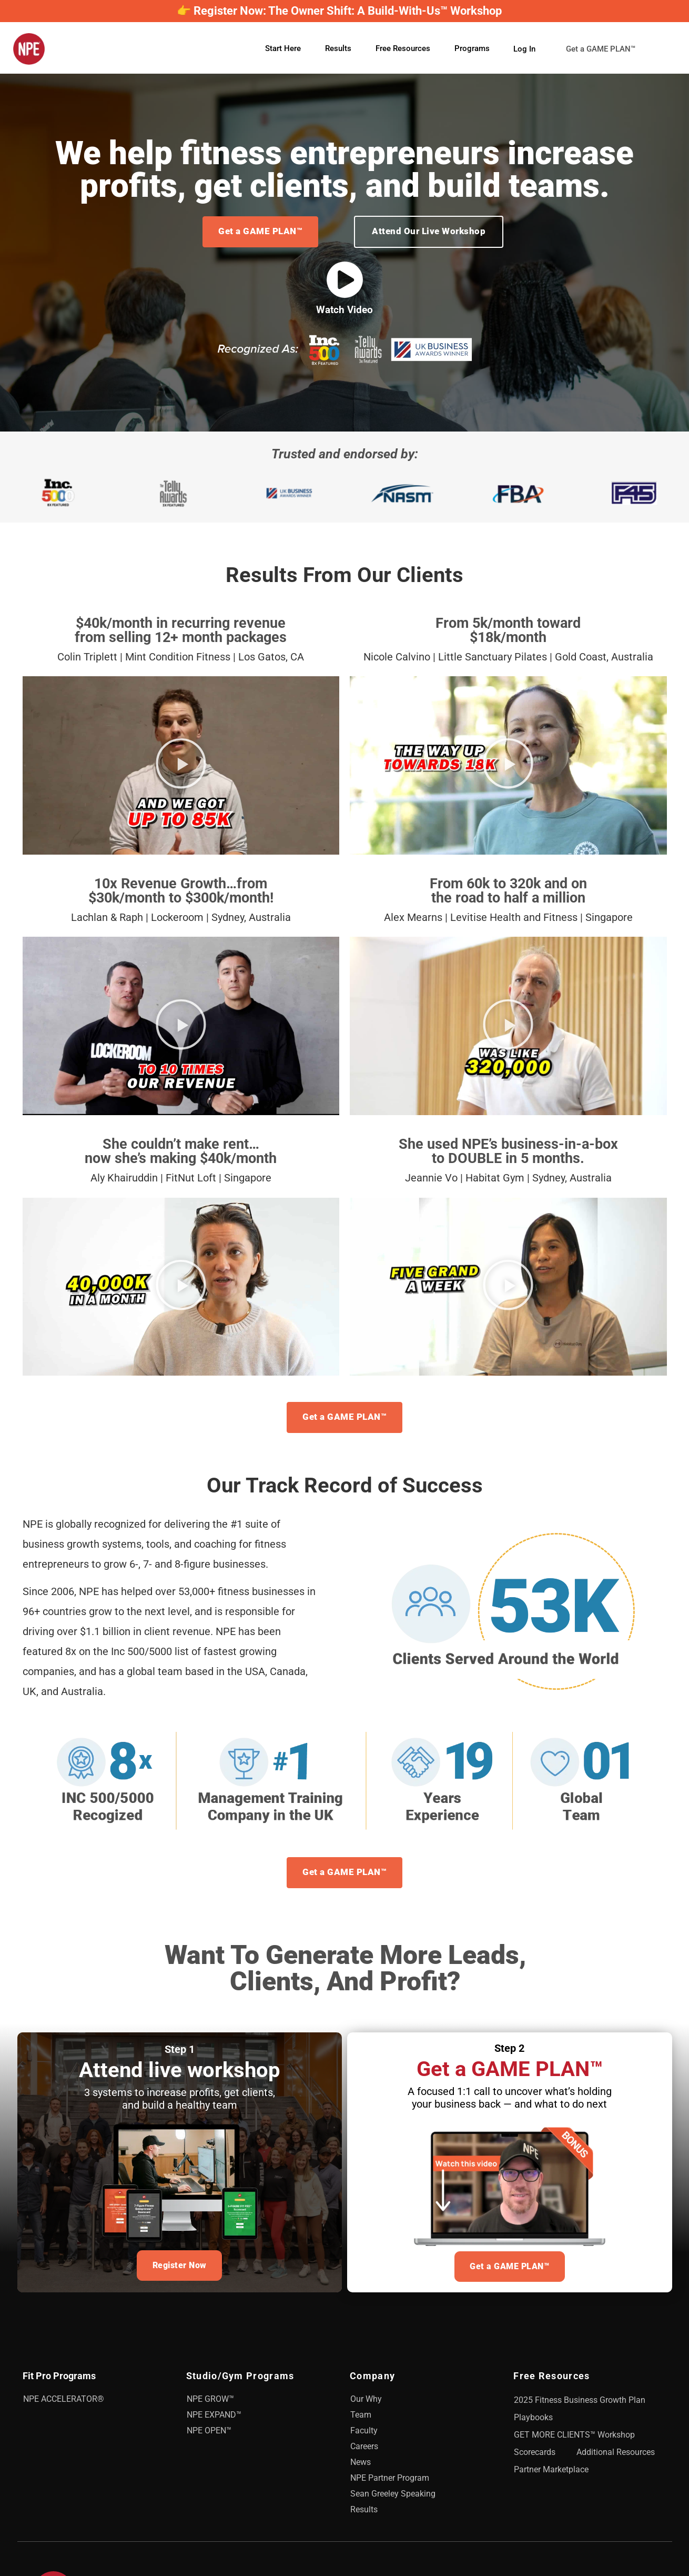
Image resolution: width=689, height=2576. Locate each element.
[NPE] (29, 49)
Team (360, 2419)
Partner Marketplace (551, 2474)
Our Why (366, 2403)
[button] (181, 766)
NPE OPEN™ (209, 2435)
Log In (524, 48)
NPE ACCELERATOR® (63, 2403)
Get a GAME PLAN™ (608, 49)
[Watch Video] (344, 280)
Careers (364, 2450)
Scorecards (534, 2456)
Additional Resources (615, 2456)
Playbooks (533, 2422)
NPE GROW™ (210, 2403)
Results (338, 48)
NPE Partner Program (389, 2482)
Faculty (364, 2435)
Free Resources (403, 48)
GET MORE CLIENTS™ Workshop (574, 2439)
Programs (472, 48)
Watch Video (344, 310)
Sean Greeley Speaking (392, 2498)
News (360, 2466)
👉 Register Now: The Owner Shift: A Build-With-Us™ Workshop (339, 10)
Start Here (283, 48)
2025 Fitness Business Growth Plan (579, 2404)
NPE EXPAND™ (214, 2419)
